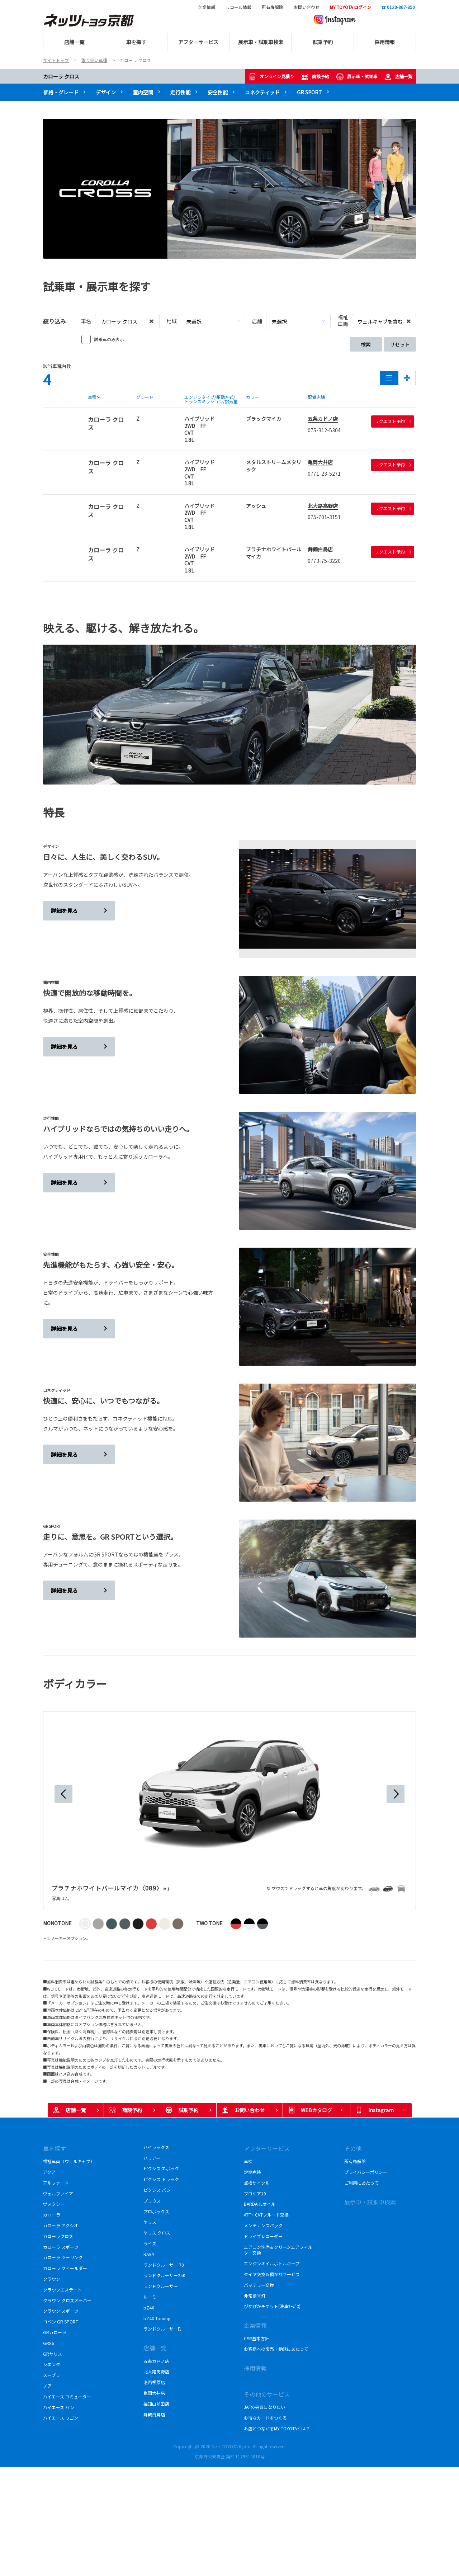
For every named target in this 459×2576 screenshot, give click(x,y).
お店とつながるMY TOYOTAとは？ (277, 2428)
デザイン (106, 92)
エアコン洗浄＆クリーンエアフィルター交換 (278, 2250)
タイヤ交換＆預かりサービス (272, 2274)
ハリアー (151, 2158)
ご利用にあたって (361, 2183)
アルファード (56, 2183)
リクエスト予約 (393, 421)
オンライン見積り (271, 76)
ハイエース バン (58, 2407)
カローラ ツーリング (63, 2257)
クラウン (51, 2279)
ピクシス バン (159, 2190)
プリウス (152, 2201)
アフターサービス (267, 2148)
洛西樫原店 (154, 2382)
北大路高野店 (323, 505)
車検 (248, 2161)
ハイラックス (158, 2147)
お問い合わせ (307, 7)
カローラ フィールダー (65, 2268)
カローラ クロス (61, 76)
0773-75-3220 (324, 560)
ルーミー (152, 2297)
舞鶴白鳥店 (320, 549)
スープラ (51, 2375)
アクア (49, 2172)
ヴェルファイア (60, 2193)
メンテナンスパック (263, 2225)
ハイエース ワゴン (60, 2418)
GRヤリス (52, 2354)
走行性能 (180, 92)
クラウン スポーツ (61, 2311)
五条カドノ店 (323, 418)
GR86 (48, 2343)
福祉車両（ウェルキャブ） (69, 2161)
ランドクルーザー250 (166, 2275)
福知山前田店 (156, 2404)
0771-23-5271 (324, 473)
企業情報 (206, 7)
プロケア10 (255, 2193)
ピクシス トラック (161, 2179)
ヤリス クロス (156, 2232)
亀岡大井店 (320, 462)
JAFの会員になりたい (264, 2407)
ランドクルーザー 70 (163, 2265)
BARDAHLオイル (259, 2204)
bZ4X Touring (156, 2318)
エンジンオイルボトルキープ (271, 2263)
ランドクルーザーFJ (162, 2329)
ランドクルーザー (160, 2286)
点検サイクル (257, 2183)
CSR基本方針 (257, 2338)
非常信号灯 (254, 2296)
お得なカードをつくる (265, 2418)
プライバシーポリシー (365, 2172)
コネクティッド (262, 92)
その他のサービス (267, 2394)
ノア (47, 2386)
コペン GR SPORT (61, 2321)
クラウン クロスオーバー (67, 2300)
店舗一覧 (398, 76)
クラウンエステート (63, 2290)
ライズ (149, 2243)
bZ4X (148, 2307)
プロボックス (156, 2211)
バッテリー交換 (259, 2285)
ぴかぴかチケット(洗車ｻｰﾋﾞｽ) (272, 2306)
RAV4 (148, 2254)
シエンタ (51, 2364)
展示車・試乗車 (356, 76)
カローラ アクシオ (60, 2225)
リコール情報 (238, 7)
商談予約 (315, 76)
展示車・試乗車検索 (370, 2202)
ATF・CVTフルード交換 (266, 2215)
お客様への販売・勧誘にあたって (276, 2349)
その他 (352, 2148)
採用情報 (255, 2368)
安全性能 (218, 92)
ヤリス (149, 2222)
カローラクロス (60, 2236)
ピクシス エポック (161, 2168)
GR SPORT (309, 92)
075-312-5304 (324, 430)
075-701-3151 (324, 517)
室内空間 (143, 92)
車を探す (54, 2148)
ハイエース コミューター (67, 2396)
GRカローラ (56, 2332)
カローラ (51, 2215)
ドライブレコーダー (263, 2236)
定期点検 (252, 2172)
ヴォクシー (54, 2204)
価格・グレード (61, 92)
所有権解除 (272, 7)
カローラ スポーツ (62, 2247)
